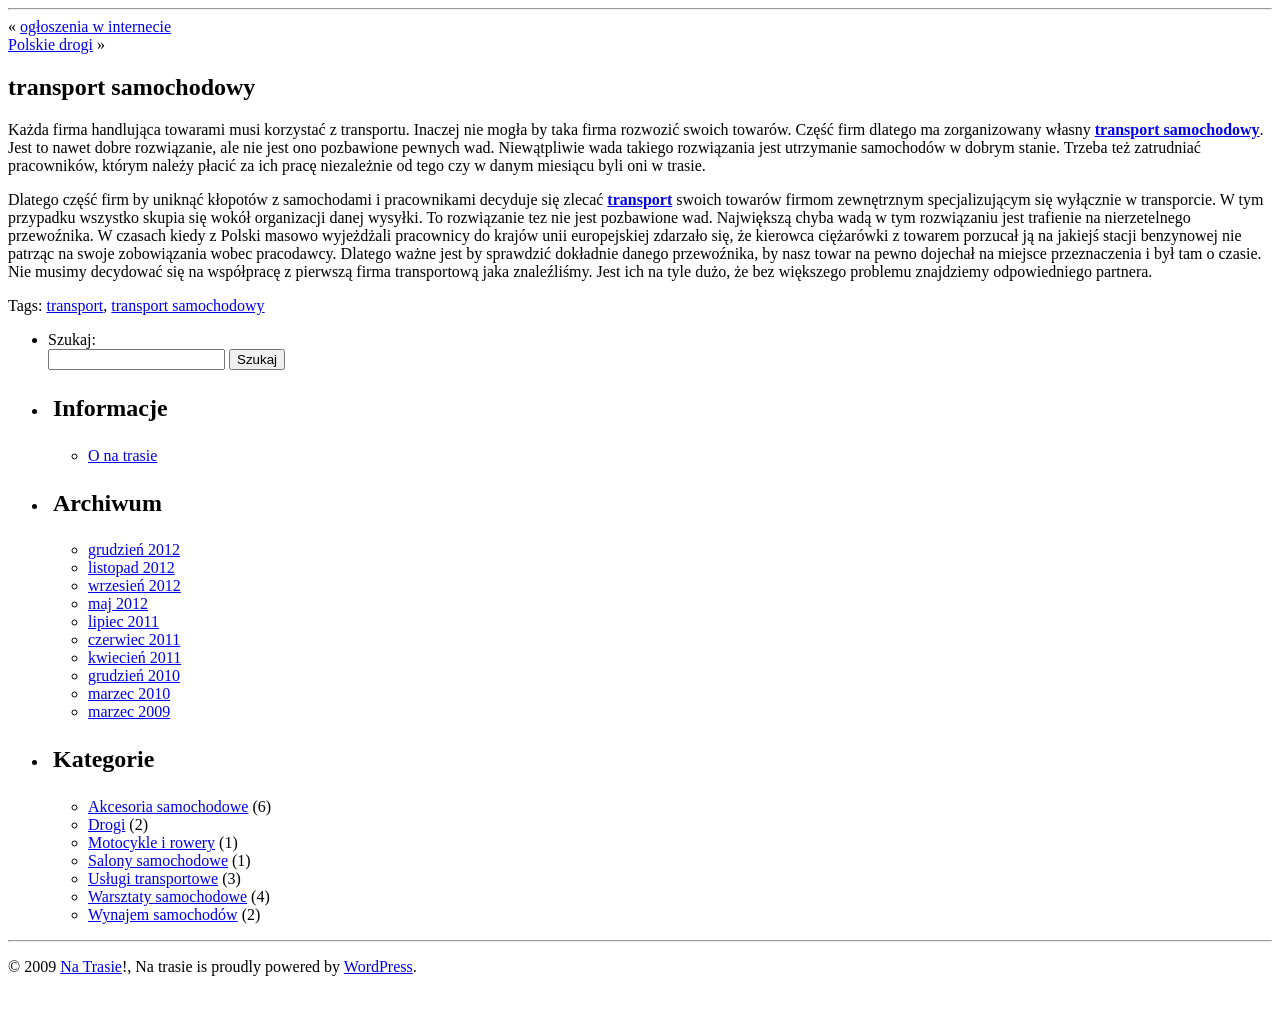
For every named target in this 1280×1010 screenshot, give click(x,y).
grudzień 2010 (134, 675)
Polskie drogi (50, 44)
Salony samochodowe (158, 860)
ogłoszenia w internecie (95, 26)
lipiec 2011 (123, 621)
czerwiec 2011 (134, 639)
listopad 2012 (131, 567)
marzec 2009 (129, 711)
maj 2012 (118, 603)
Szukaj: (72, 339)
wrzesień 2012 (134, 585)
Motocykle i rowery (151, 842)
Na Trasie (91, 966)
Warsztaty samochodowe (167, 896)
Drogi (106, 824)
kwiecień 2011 (134, 657)
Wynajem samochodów (163, 914)
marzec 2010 (129, 693)
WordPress (378, 966)
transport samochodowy (1177, 129)
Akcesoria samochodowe (168, 806)
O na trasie (122, 455)
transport (639, 199)
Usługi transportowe (153, 878)
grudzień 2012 (134, 549)
